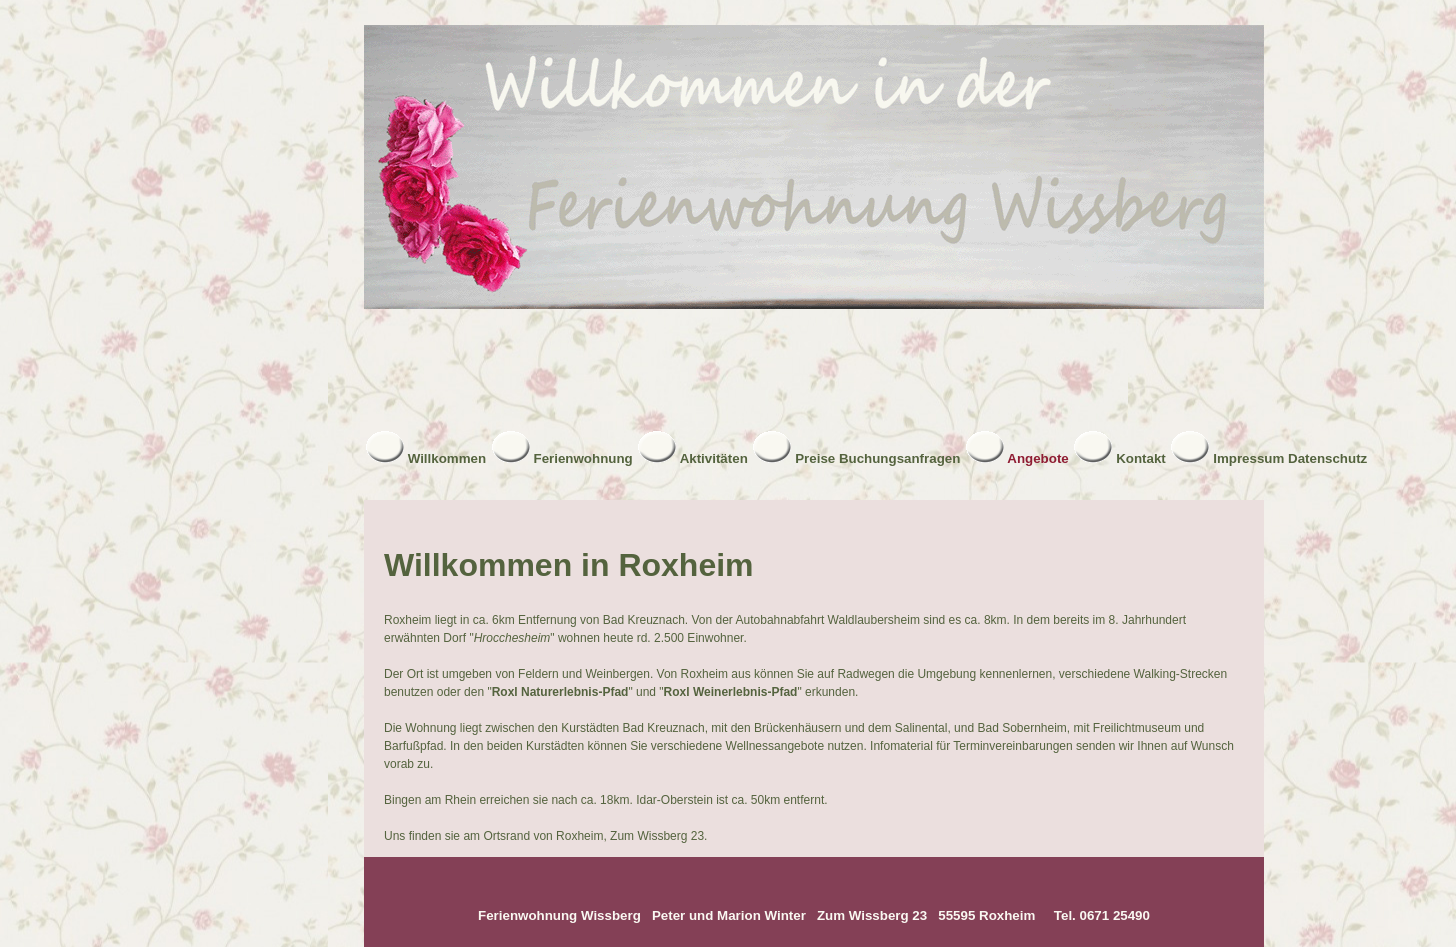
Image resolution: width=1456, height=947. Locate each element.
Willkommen (447, 458)
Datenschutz (1327, 458)
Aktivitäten (714, 458)
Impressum (1248, 458)
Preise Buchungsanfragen (877, 458)
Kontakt (1141, 458)
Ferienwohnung (583, 458)
